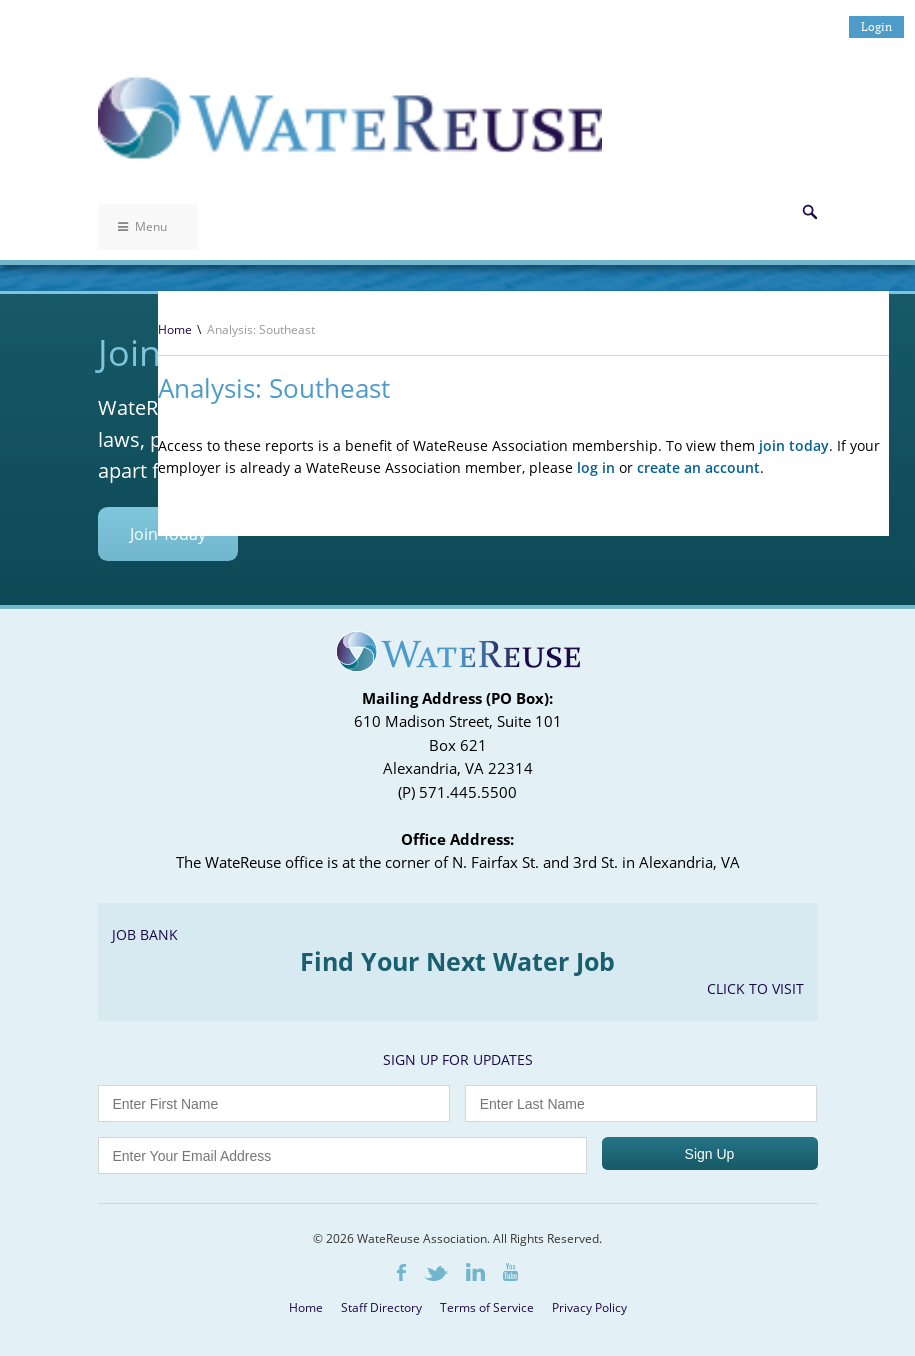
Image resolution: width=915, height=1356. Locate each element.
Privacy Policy (589, 1307)
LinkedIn (475, 1272)
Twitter (436, 1273)
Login (876, 26)
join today (794, 445)
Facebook (401, 1272)
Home (175, 329)
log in (596, 467)
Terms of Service (487, 1307)
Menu (142, 226)
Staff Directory (381, 1307)
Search (810, 212)
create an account (698, 467)
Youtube (510, 1272)
